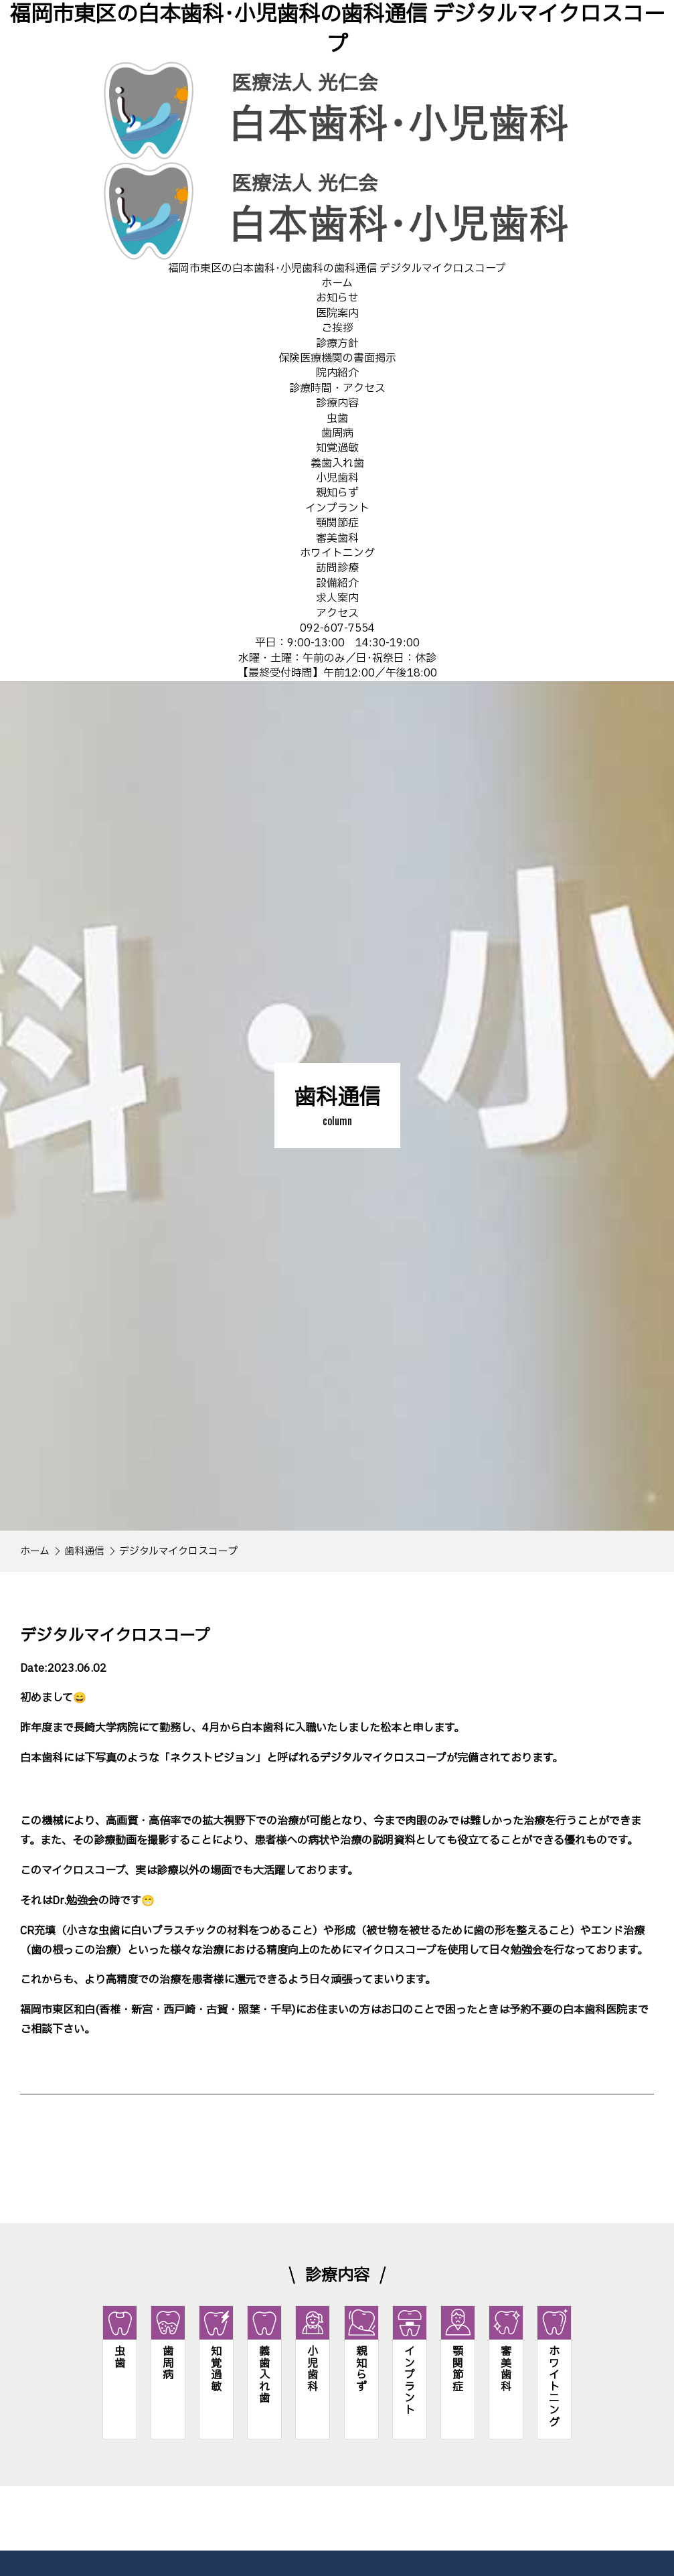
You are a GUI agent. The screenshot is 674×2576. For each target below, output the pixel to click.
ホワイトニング (337, 553)
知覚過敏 (337, 448)
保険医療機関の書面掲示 (337, 358)
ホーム (35, 1551)
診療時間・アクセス (337, 388)
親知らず (337, 493)
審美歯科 (337, 538)
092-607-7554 (337, 628)
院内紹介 (337, 373)
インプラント (337, 508)
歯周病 (337, 433)
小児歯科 (337, 478)
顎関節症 (337, 523)
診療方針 (337, 344)
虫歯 (337, 419)
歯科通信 (84, 1551)
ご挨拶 (337, 328)
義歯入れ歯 (337, 463)
